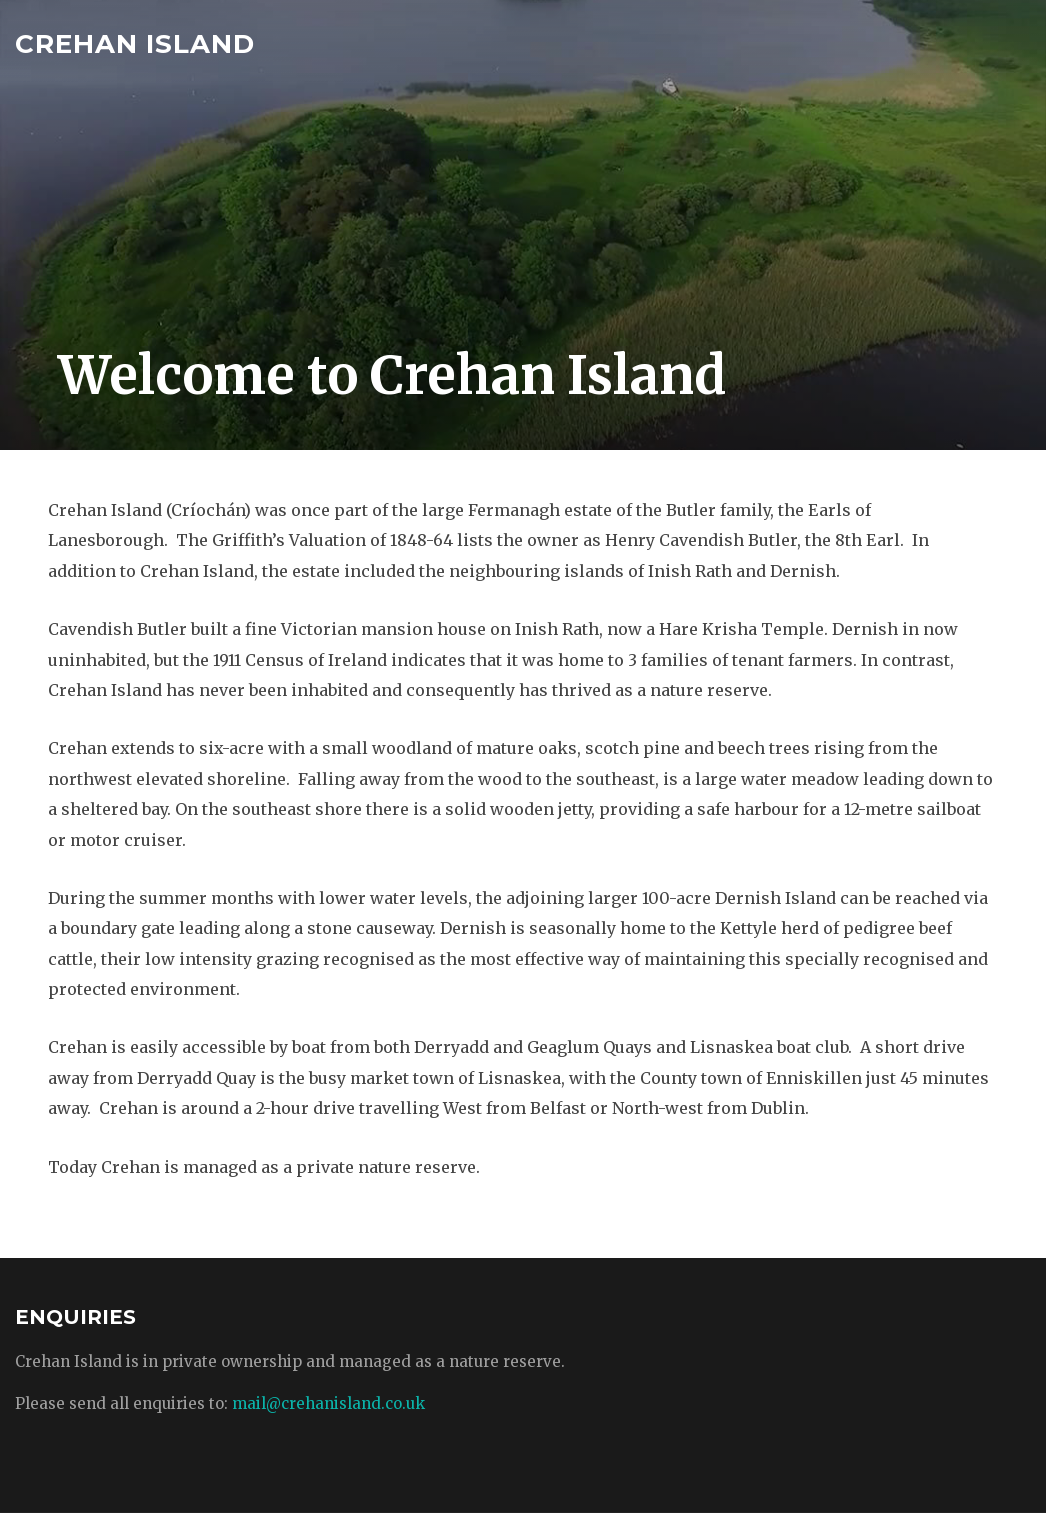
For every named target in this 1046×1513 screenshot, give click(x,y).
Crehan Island (135, 44)
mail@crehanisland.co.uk (328, 1403)
